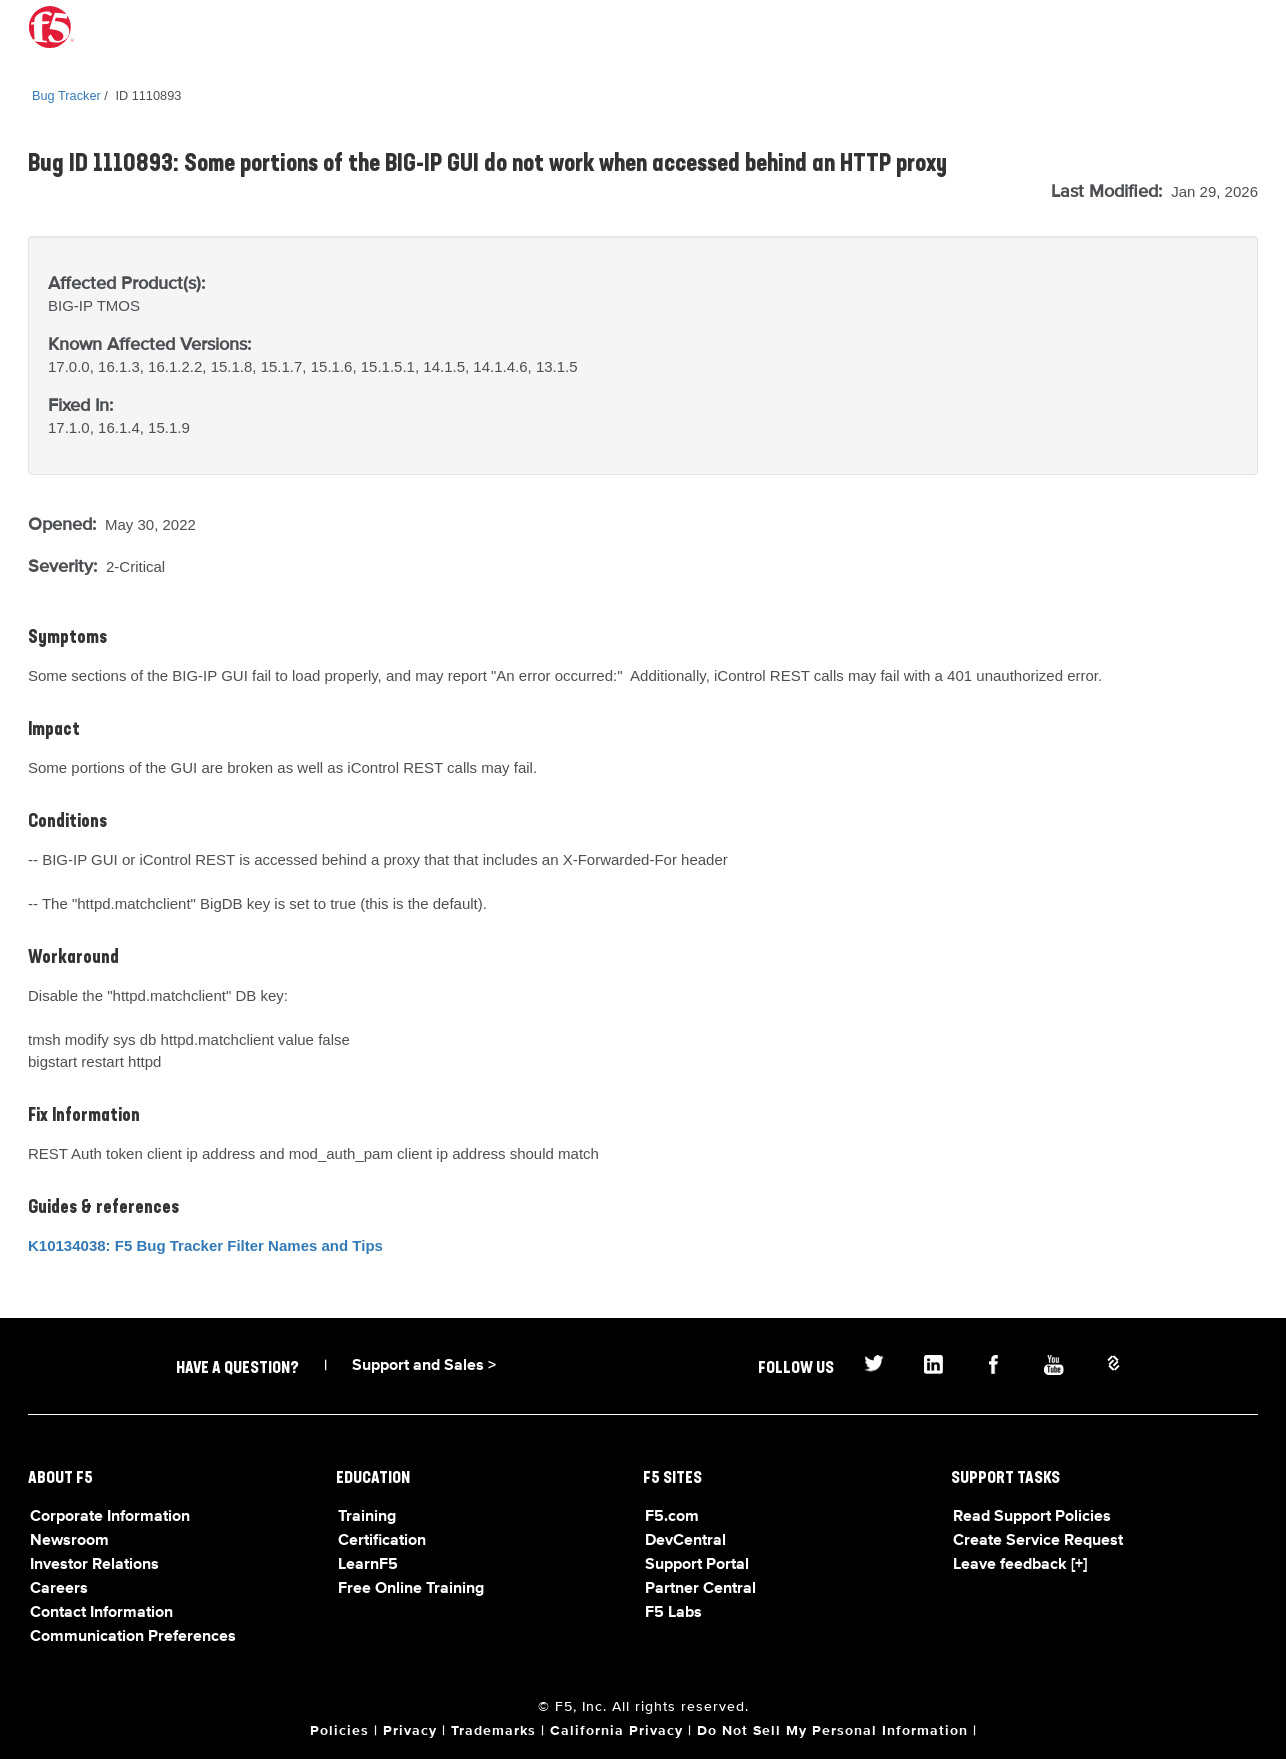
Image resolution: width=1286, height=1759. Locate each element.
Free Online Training (411, 1589)
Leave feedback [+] (1020, 1565)
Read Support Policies (1032, 1517)
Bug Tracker (66, 95)
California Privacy (616, 1731)
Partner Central (700, 1589)
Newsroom (69, 1541)
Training (367, 1517)
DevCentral (685, 1541)
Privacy (410, 1731)
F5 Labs (673, 1613)
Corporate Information (110, 1517)
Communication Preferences (133, 1637)
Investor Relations (94, 1565)
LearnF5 (368, 1565)
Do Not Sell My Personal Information (832, 1731)
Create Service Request (1038, 1541)
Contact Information (101, 1613)
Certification (382, 1541)
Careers (59, 1589)
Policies (339, 1731)
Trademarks (493, 1731)
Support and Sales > (424, 1366)
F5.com (672, 1517)
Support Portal (697, 1565)
